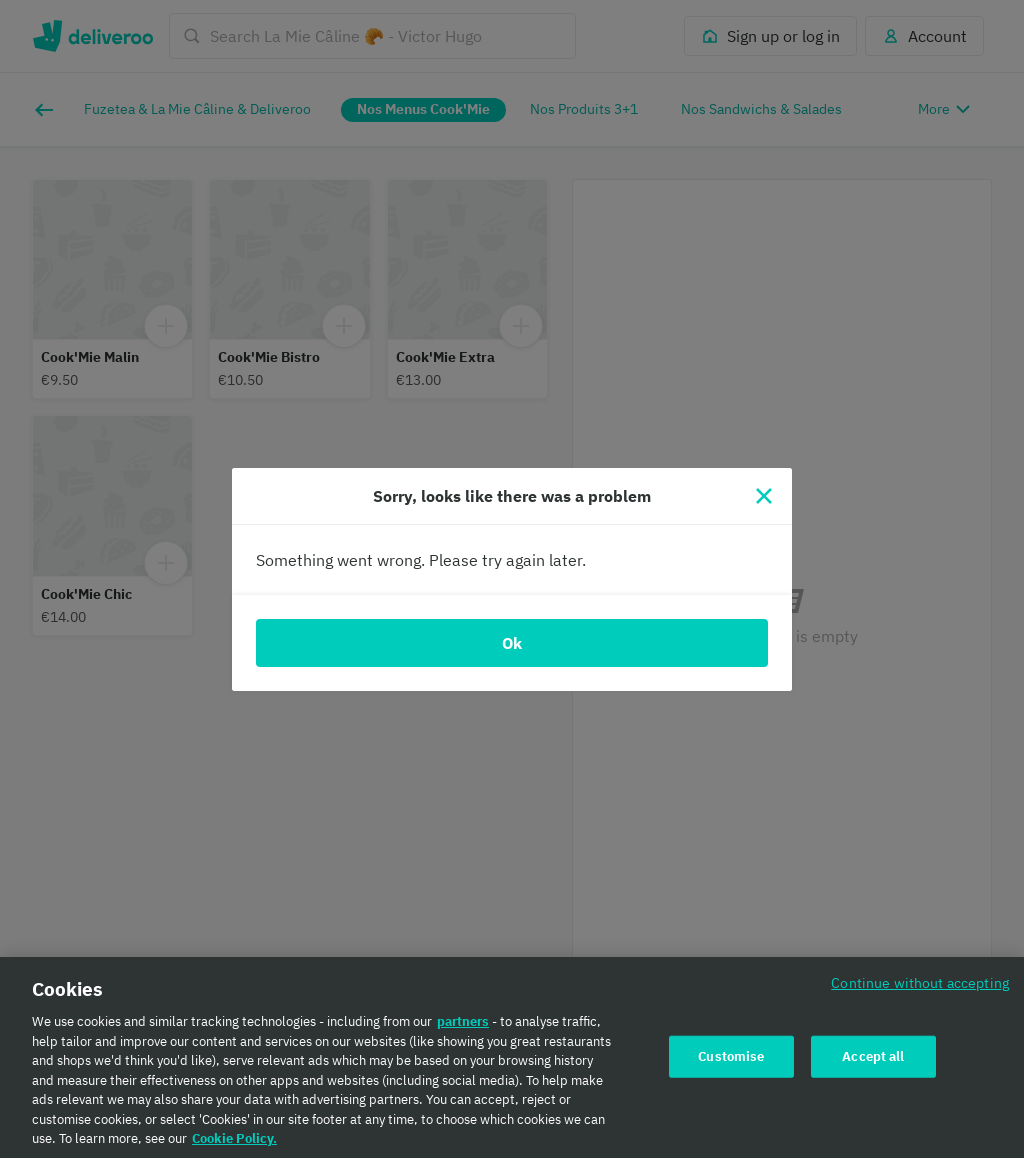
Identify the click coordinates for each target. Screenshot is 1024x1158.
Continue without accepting (920, 989)
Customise (731, 1062)
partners (463, 1028)
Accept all (873, 1062)
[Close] (764, 496)
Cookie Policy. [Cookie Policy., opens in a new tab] (234, 1145)
